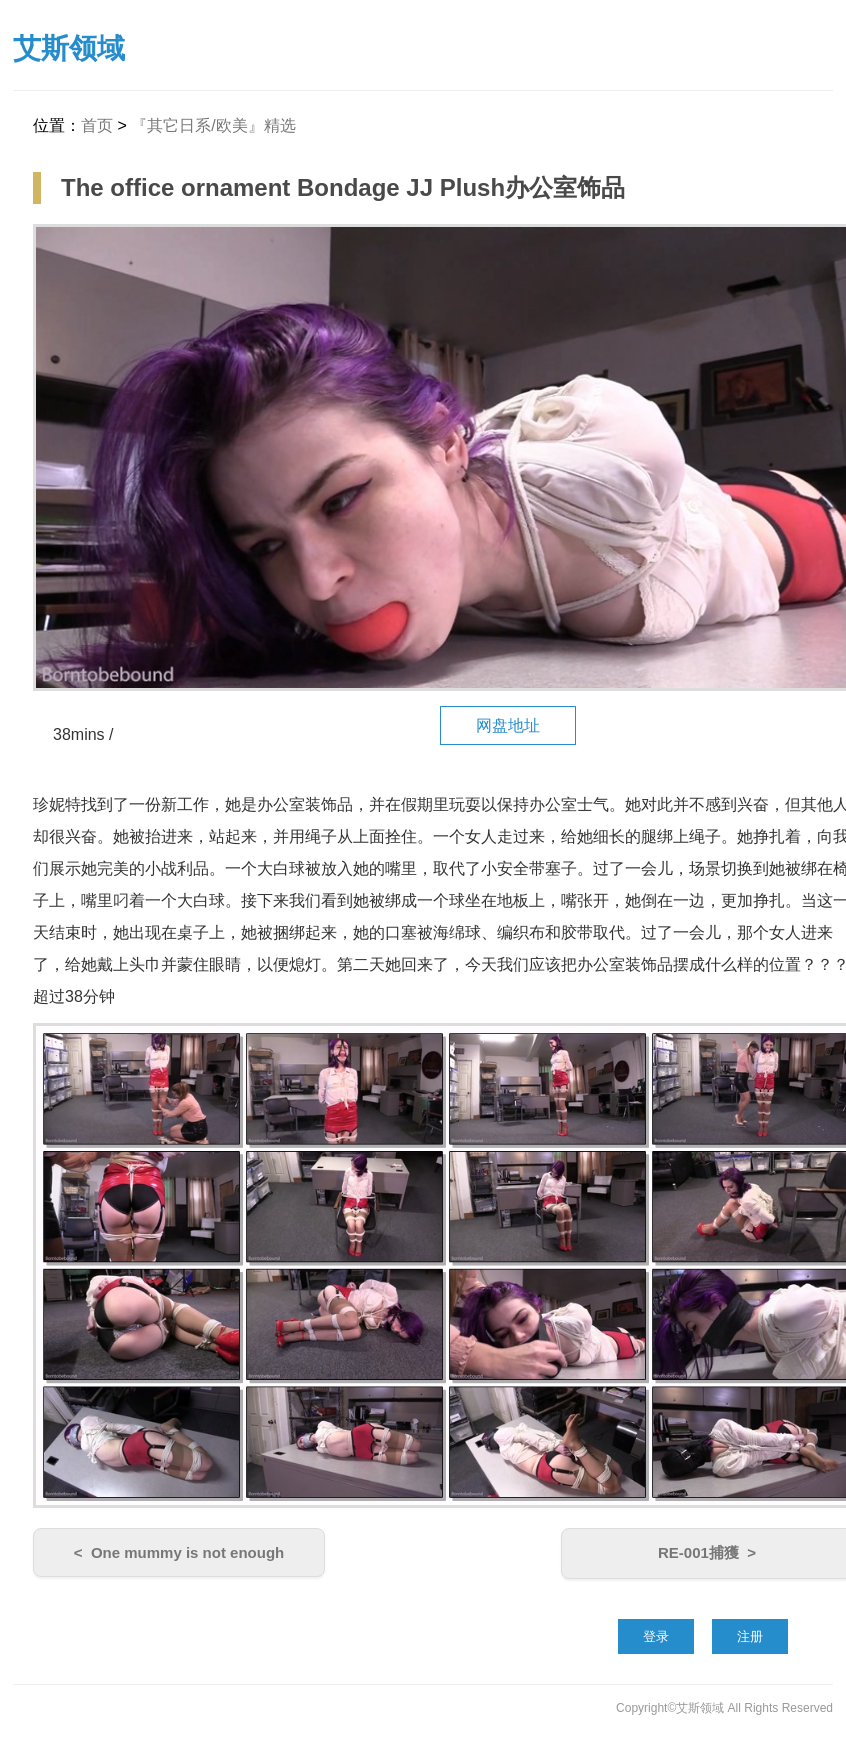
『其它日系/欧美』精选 (213, 125)
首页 (97, 125)
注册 (750, 1636)
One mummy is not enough (187, 1552)
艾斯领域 (69, 48)
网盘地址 (508, 725)
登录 (656, 1636)
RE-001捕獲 (698, 1552)
